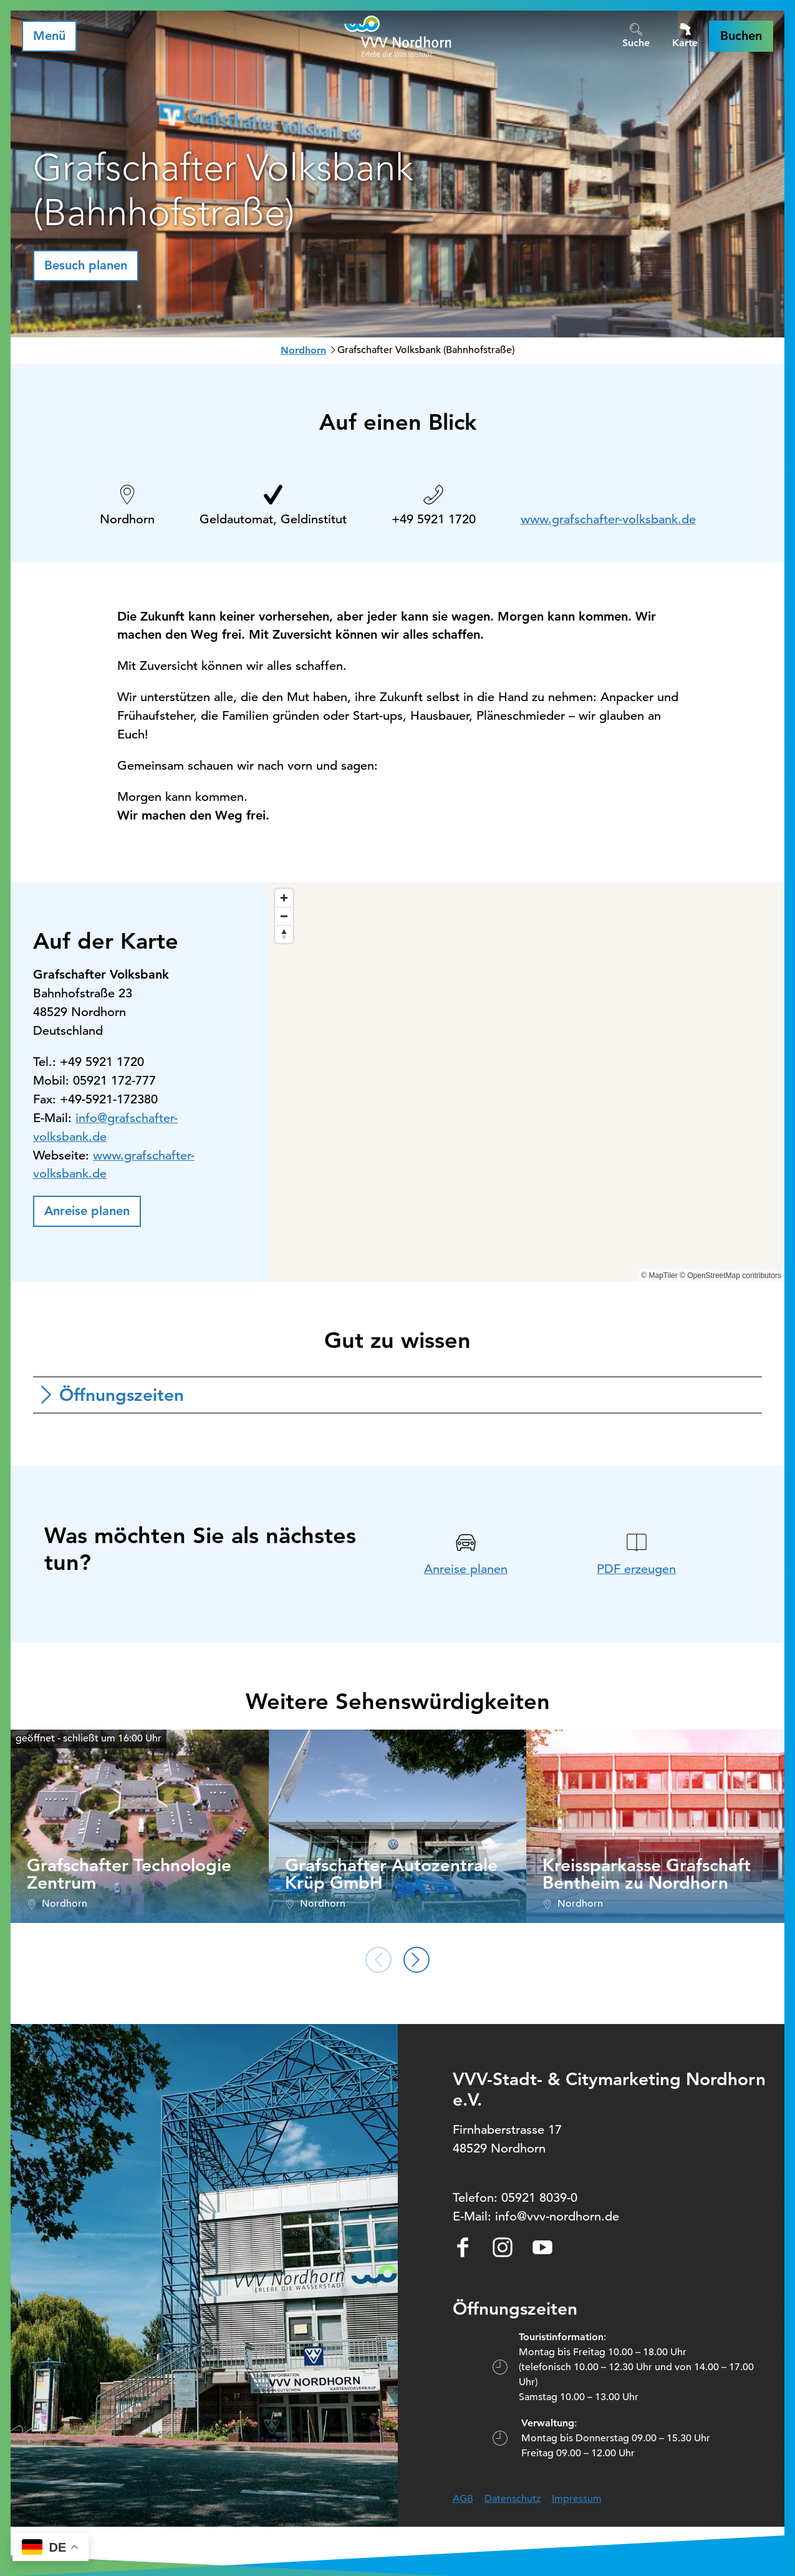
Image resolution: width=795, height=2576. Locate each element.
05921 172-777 (114, 1080)
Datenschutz (512, 2498)
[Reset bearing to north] (284, 934)
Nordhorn (303, 350)
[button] (741, 36)
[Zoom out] (284, 916)
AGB (463, 2498)
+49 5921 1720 (434, 519)
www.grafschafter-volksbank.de (608, 519)
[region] (526, 1082)
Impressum (577, 2498)
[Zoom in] (284, 898)
